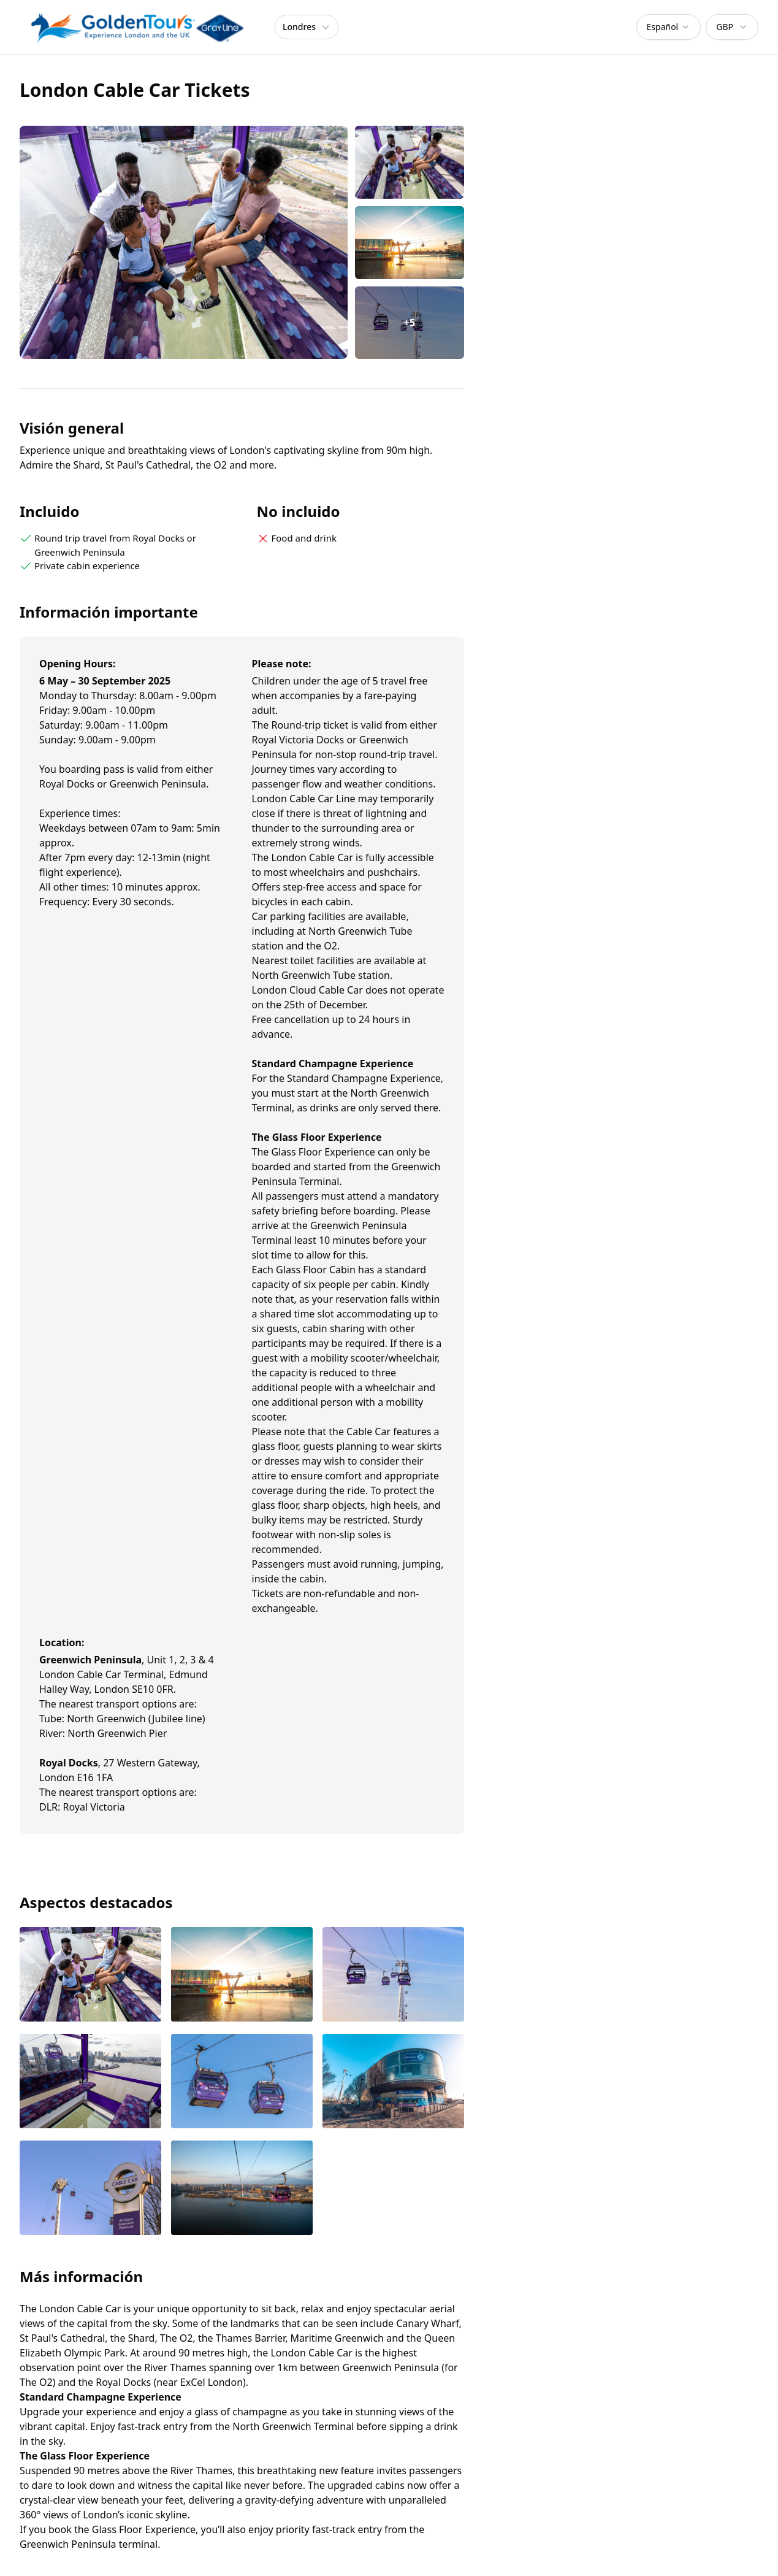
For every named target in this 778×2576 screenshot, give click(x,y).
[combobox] (668, 27)
